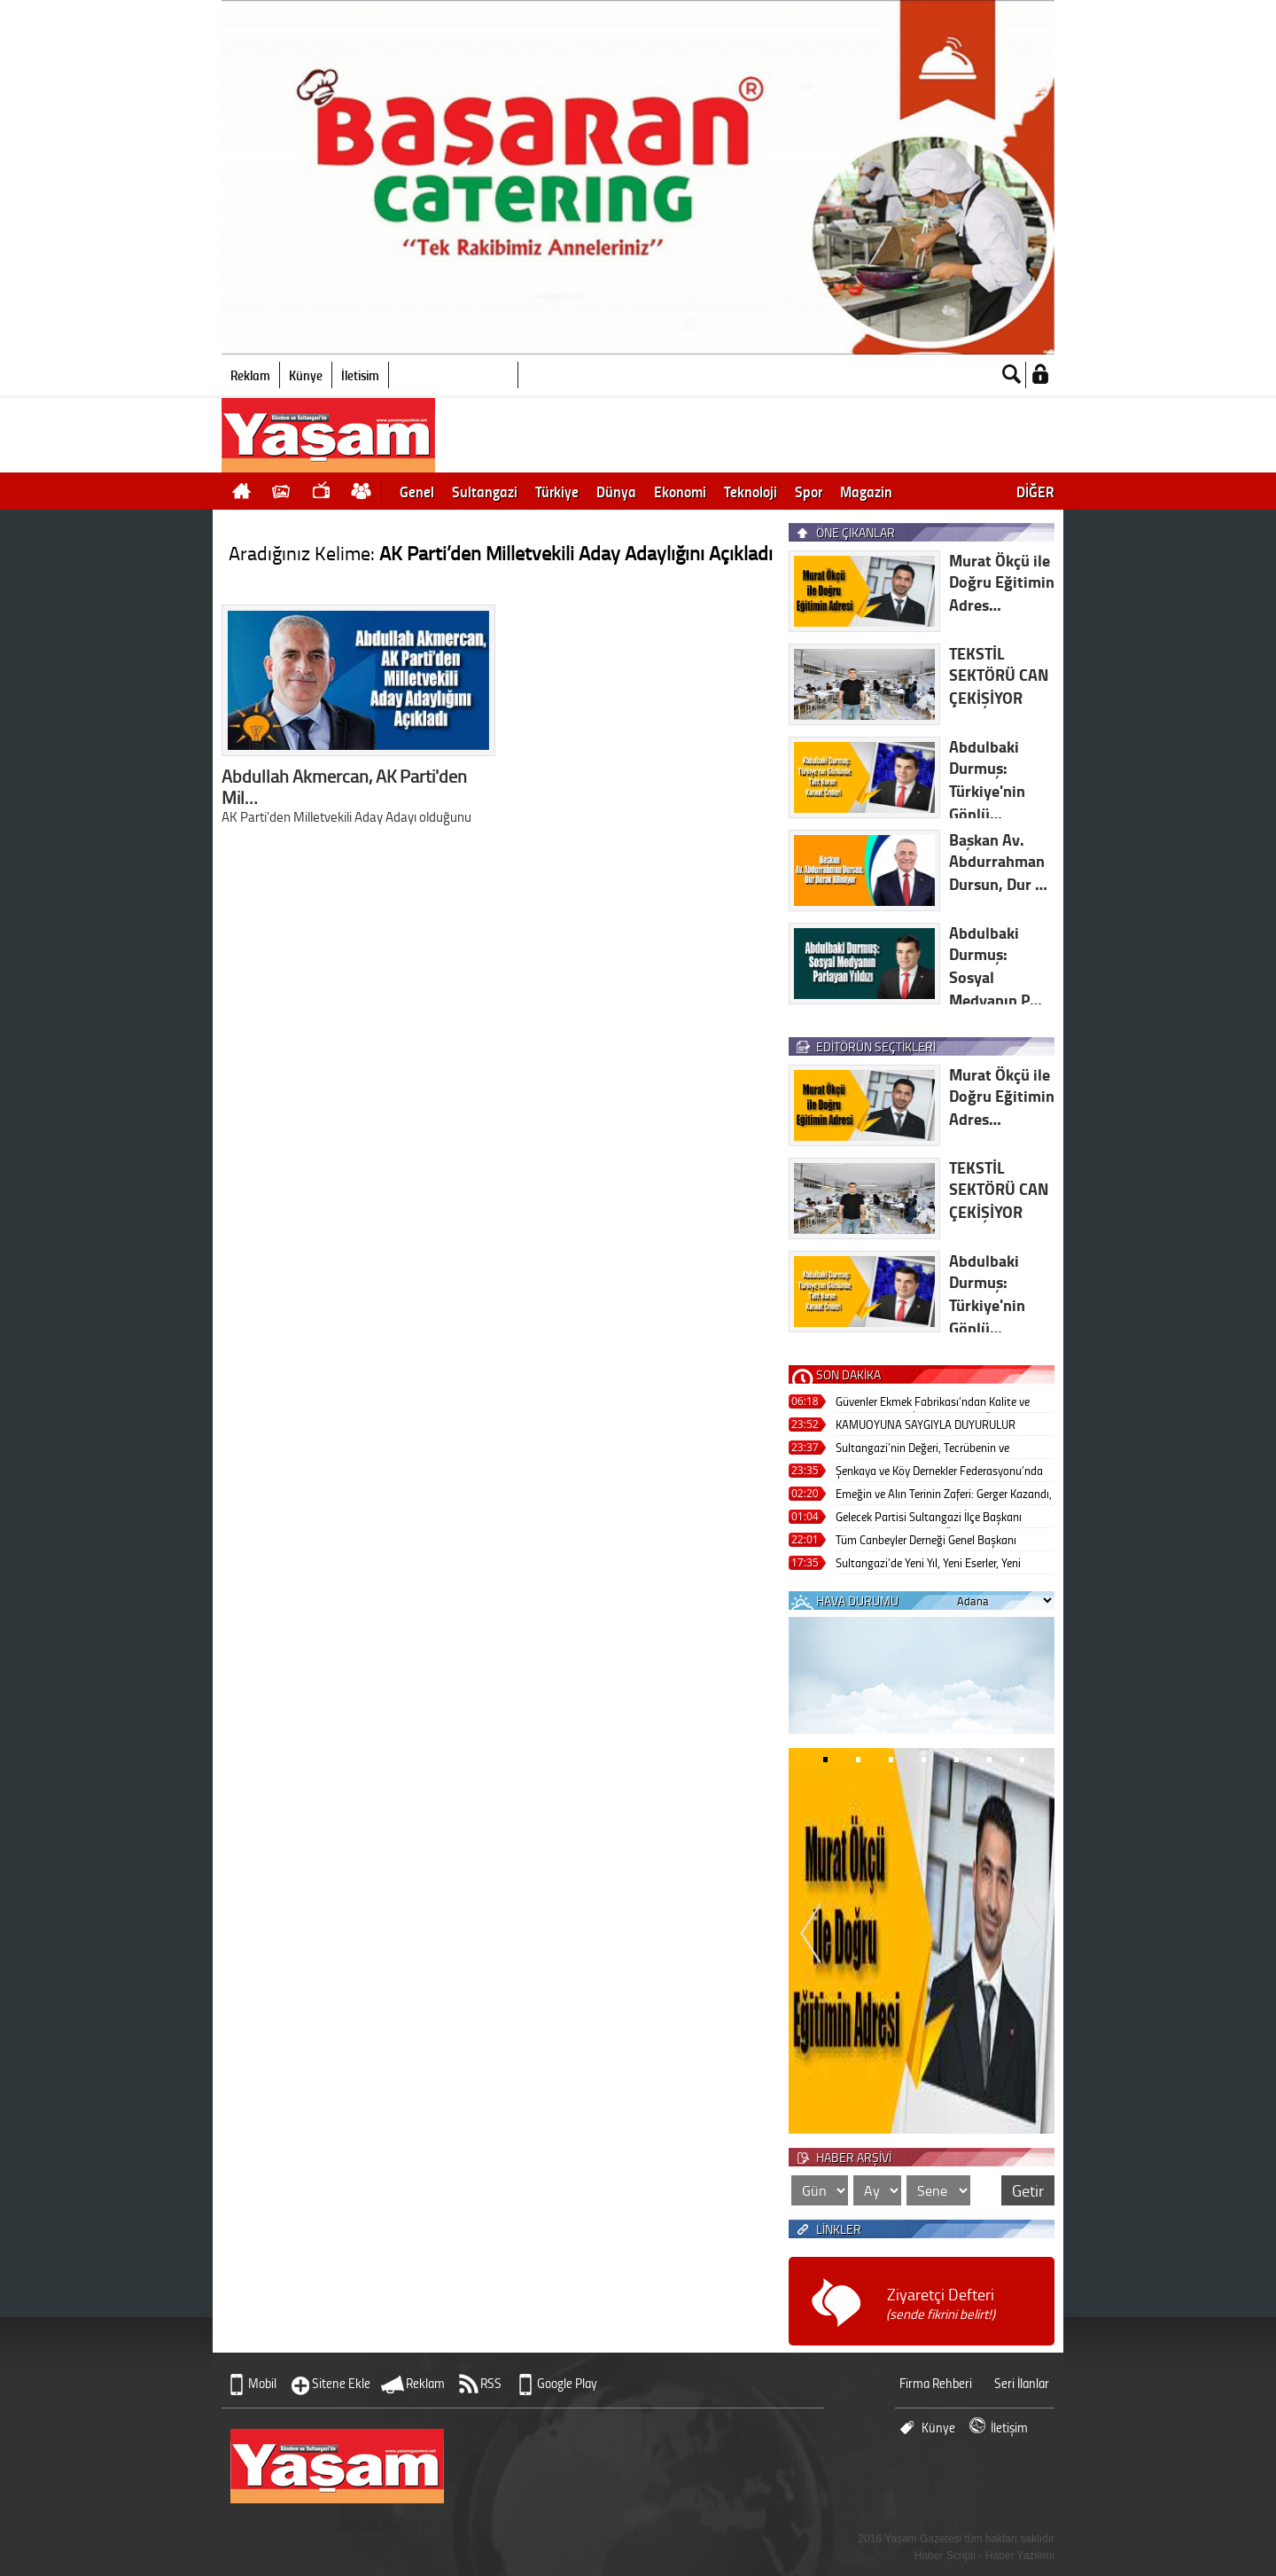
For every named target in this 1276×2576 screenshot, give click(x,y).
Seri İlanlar (1021, 2383)
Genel (417, 491)
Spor (808, 491)
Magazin (866, 491)
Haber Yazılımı (1019, 2555)
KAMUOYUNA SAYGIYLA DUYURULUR (925, 1424)
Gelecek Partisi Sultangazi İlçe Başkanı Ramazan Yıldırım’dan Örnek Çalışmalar (931, 1518)
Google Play (567, 2383)
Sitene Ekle (341, 2383)
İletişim (360, 375)
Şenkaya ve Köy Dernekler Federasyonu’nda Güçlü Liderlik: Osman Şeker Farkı (939, 1472)
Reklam (250, 375)
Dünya (616, 491)
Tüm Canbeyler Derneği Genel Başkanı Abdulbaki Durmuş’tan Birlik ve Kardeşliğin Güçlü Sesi (938, 1541)
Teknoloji (750, 491)
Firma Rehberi (935, 2383)
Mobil (262, 2383)
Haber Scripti (945, 2555)
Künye (306, 375)
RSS (491, 2383)
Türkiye (557, 491)
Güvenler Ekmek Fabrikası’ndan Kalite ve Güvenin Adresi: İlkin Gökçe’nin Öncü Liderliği (943, 1403)
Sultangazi (484, 491)
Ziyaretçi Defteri (940, 2303)
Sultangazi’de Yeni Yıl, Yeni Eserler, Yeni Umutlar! (928, 1564)
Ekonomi (680, 491)
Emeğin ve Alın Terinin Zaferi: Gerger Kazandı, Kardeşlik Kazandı (944, 1495)
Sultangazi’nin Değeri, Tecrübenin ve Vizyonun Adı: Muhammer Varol (922, 1449)
